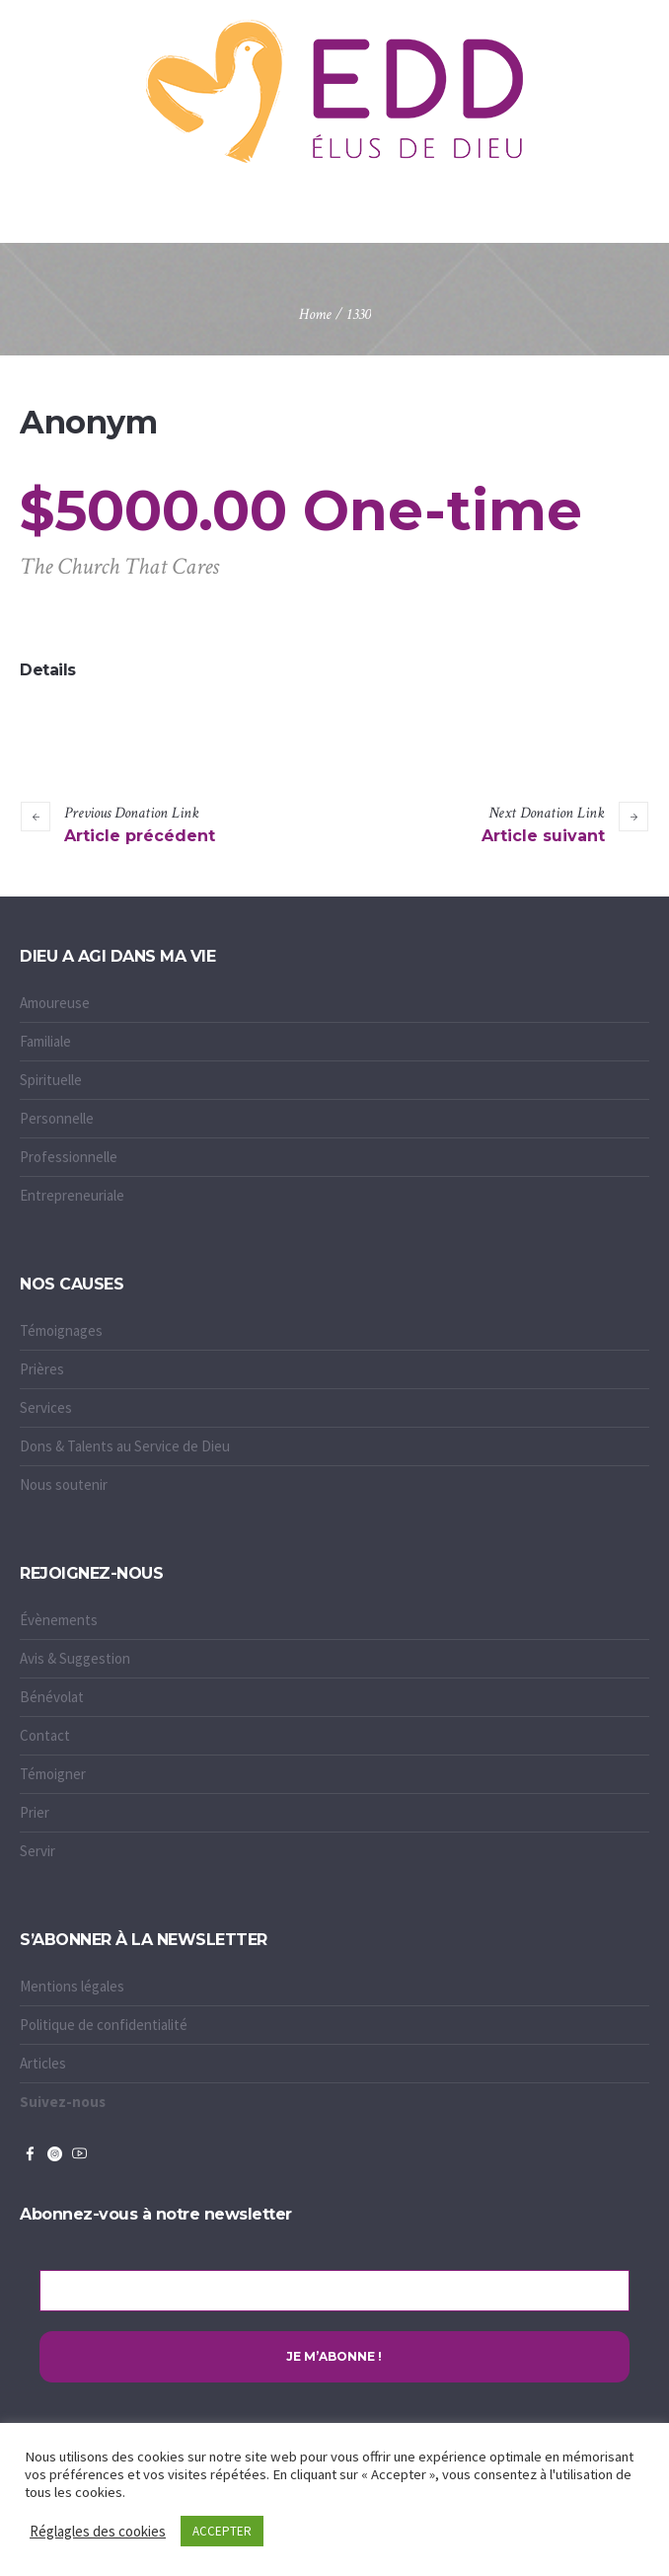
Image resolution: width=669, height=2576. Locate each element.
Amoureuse (55, 1002)
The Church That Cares (119, 566)
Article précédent (139, 835)
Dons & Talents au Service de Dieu (125, 1446)
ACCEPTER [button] (222, 2531)
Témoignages (61, 1330)
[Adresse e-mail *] (334, 2290)
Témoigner (53, 1773)
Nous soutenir (64, 1484)
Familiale (45, 1041)
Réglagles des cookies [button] (98, 2531)
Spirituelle (51, 1079)
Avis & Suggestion (75, 1658)
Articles (43, 2063)
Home (315, 314)
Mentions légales (72, 1986)
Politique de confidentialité (103, 2024)
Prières (42, 1369)
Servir (37, 1850)
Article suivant (543, 835)
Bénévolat (52, 1696)
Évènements (59, 1619)
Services (46, 1407)
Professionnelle (68, 1156)
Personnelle (57, 1118)
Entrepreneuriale (72, 1195)
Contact (45, 1735)
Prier (34, 1812)
